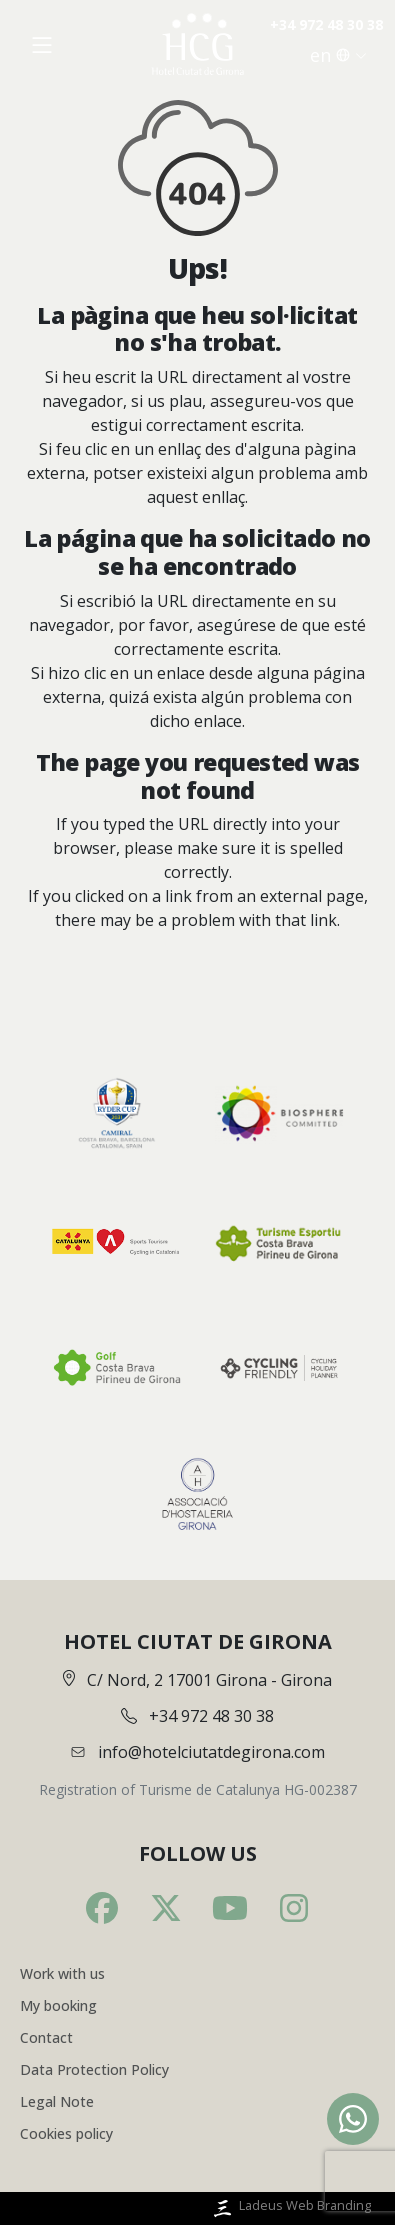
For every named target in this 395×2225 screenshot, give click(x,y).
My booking (58, 2005)
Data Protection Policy (94, 2069)
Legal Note (57, 2101)
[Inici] (198, 44)
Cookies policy (66, 2133)
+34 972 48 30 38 (326, 24)
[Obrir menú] (42, 45)
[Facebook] (102, 1908)
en (338, 55)
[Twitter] (166, 1908)
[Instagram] (294, 1908)
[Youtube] (230, 1908)
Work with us (62, 1973)
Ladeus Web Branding (290, 2208)
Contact (46, 2037)
